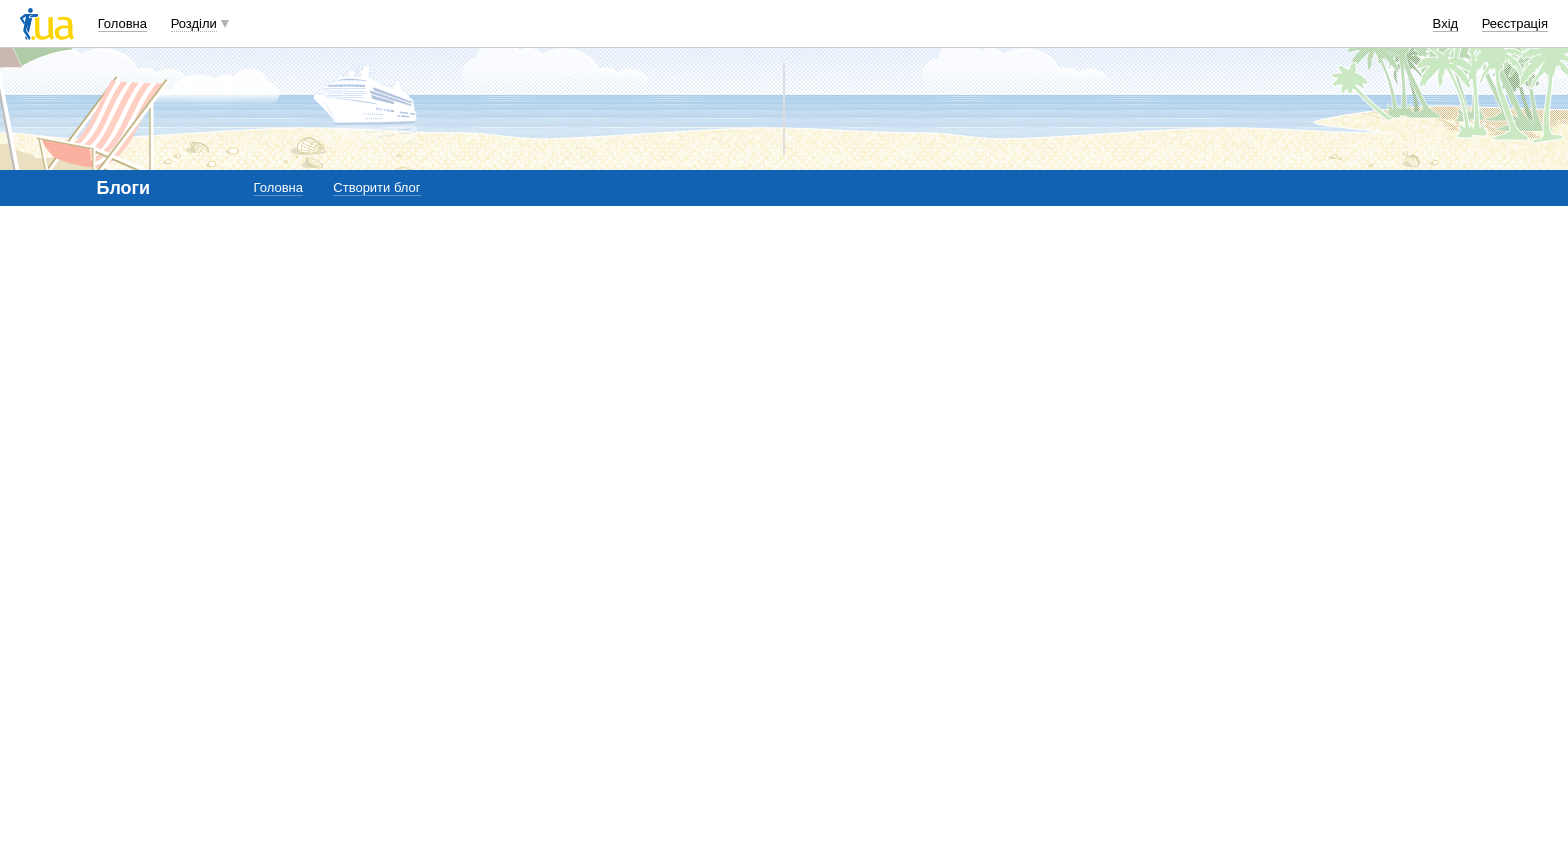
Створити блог (376, 187)
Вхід (1446, 23)
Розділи (194, 23)
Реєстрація (1515, 23)
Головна (122, 23)
